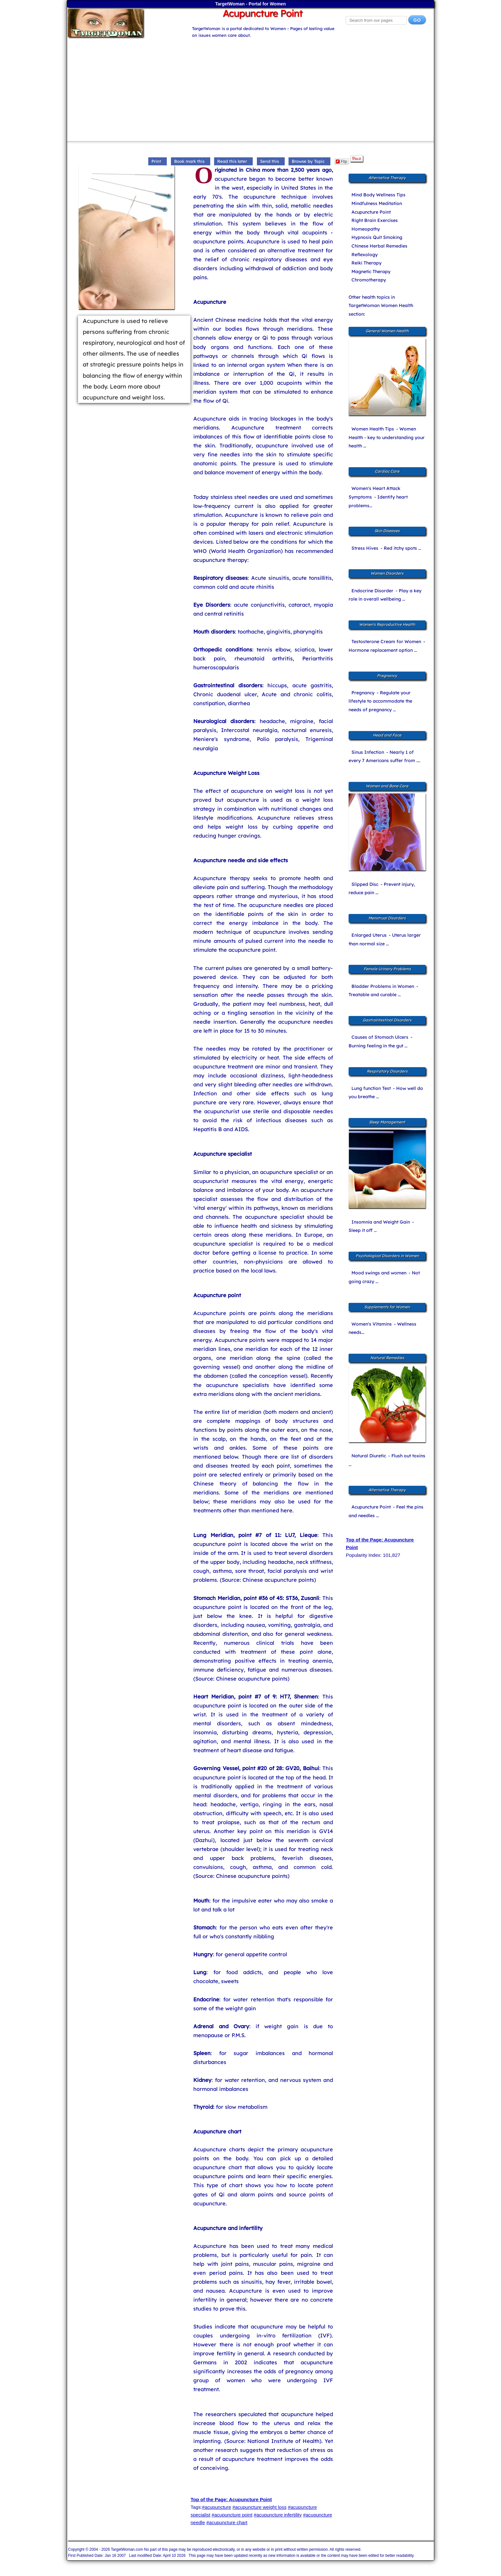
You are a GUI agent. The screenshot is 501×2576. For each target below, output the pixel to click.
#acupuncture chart (226, 2522)
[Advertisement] (250, 86)
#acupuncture (216, 2507)
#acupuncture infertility (278, 2514)
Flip (341, 161)
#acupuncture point (232, 2514)
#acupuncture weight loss (259, 2507)
